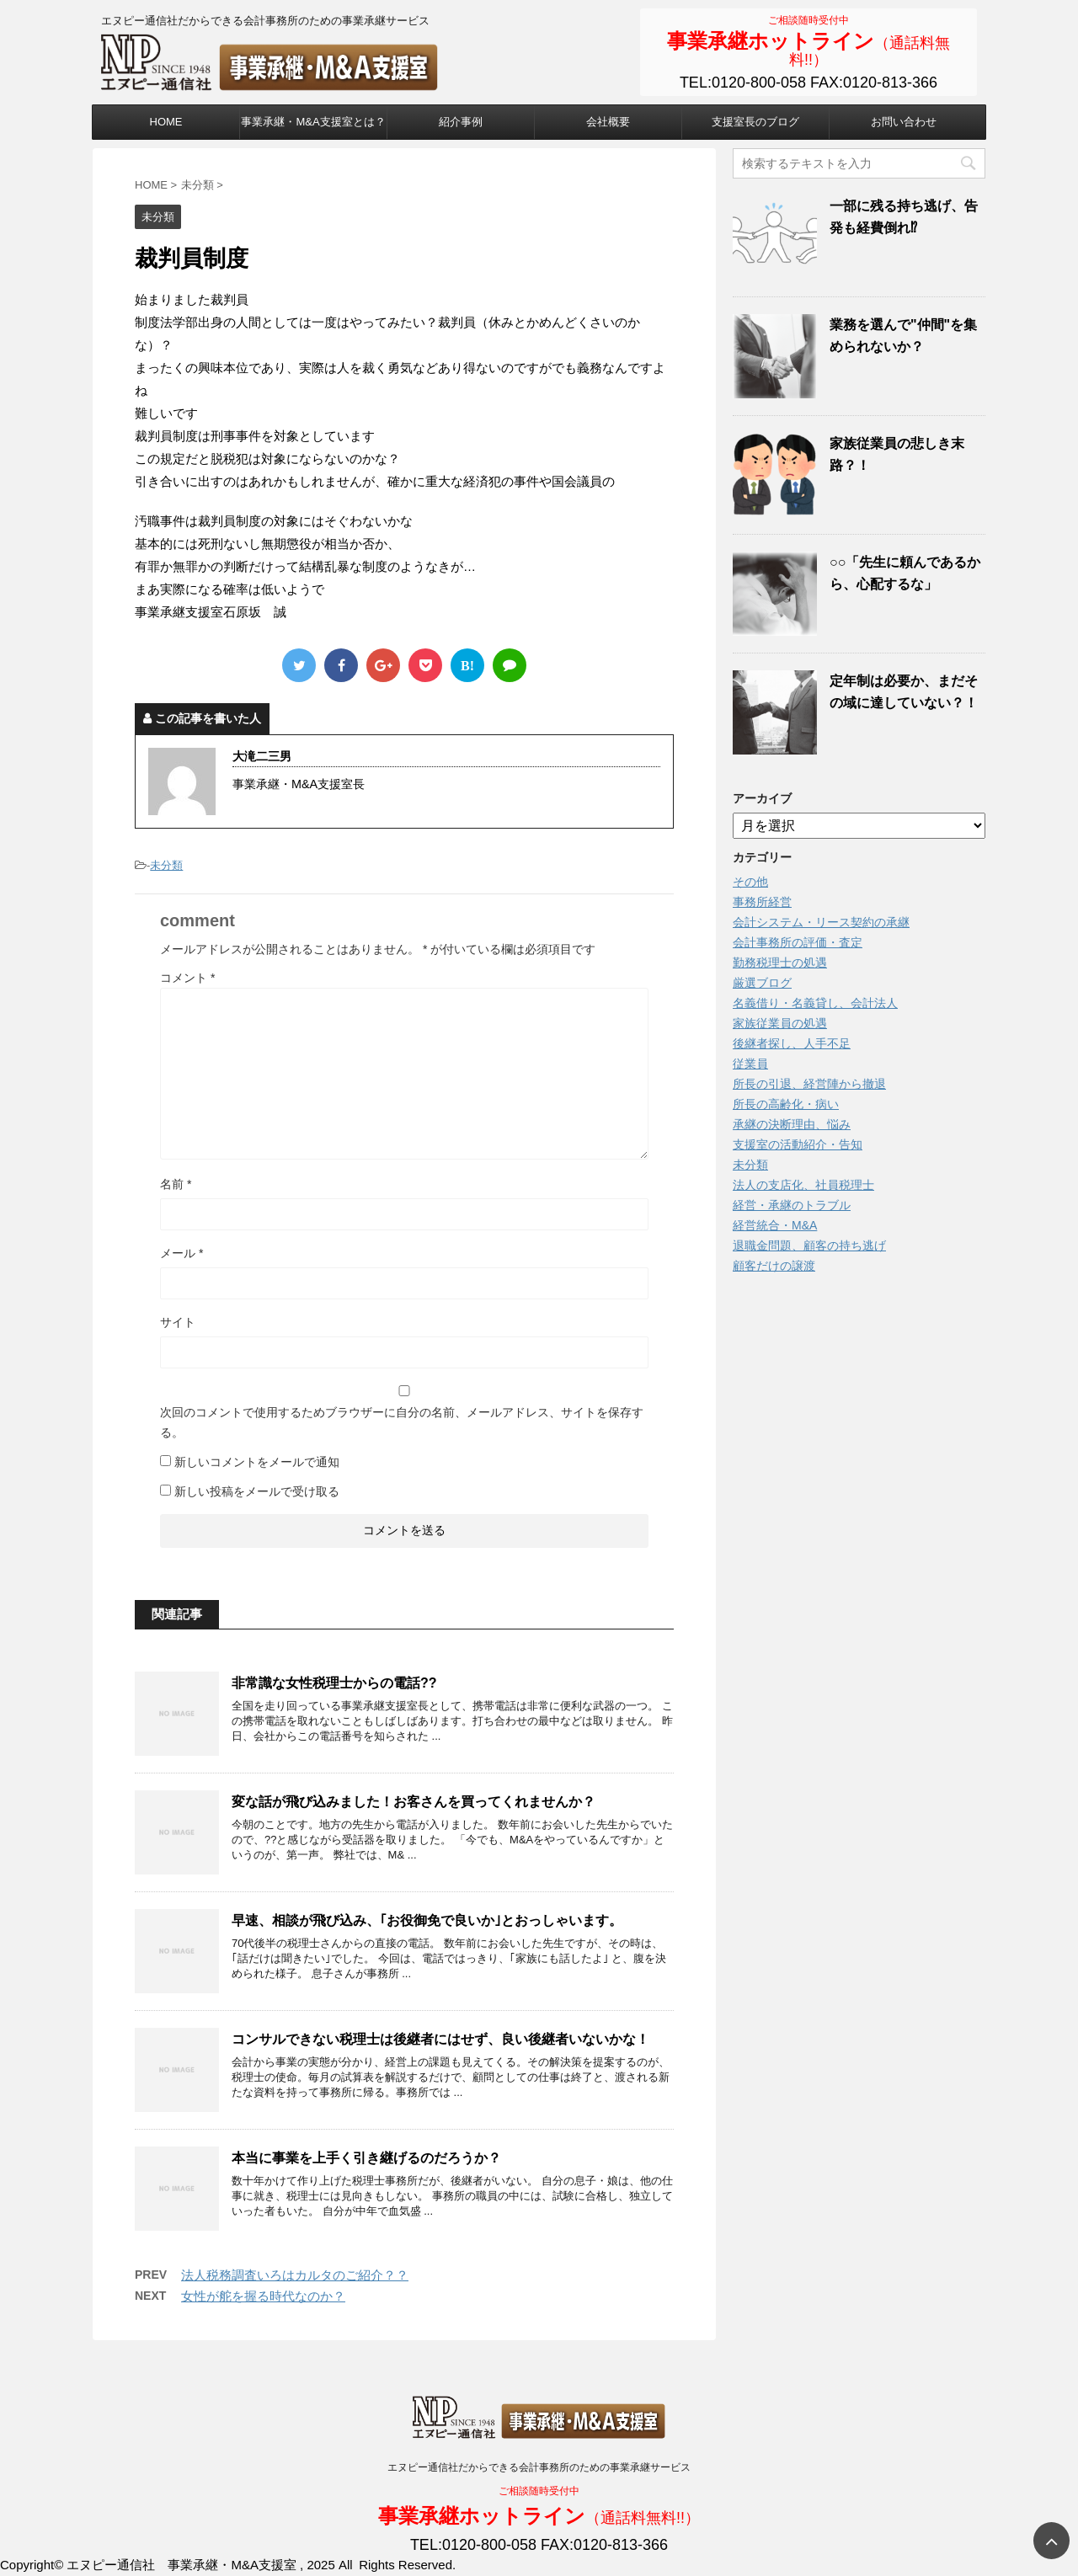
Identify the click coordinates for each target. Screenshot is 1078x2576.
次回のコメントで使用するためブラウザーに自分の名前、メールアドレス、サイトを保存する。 (401, 1422)
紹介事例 (461, 121)
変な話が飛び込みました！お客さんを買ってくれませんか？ (413, 1802)
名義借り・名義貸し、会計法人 (815, 1003)
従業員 (750, 1063)
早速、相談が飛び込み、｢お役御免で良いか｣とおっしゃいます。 (427, 1920)
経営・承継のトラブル (792, 1205)
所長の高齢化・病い (786, 1104)
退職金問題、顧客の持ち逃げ (809, 1245)
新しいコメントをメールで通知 (256, 1462)
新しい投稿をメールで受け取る (256, 1491)
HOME (166, 121)
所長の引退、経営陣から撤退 (809, 1084)
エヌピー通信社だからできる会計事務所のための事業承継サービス (539, 2467)
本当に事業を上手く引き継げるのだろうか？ (366, 2158)
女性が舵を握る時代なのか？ (263, 2296)
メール (181, 1253)
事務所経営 (762, 902)
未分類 (166, 865)
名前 (175, 1184)
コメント (187, 977)
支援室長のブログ (755, 121)
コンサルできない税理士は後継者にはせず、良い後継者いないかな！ (440, 2039)
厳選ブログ (762, 982)
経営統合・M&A (775, 1225)
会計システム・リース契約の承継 (821, 922)
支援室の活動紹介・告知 (797, 1144)
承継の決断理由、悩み (792, 1124)
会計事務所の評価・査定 (797, 942)
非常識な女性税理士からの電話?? (334, 1683)
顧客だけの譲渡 (774, 1265)
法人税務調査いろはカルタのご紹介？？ (294, 2275)
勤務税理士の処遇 (780, 962)
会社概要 (608, 121)
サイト (177, 1322)
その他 (750, 881)
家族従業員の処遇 (780, 1023)
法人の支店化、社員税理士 (803, 1185)
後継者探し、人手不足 (792, 1043)
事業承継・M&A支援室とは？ (313, 121)
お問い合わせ (904, 121)
